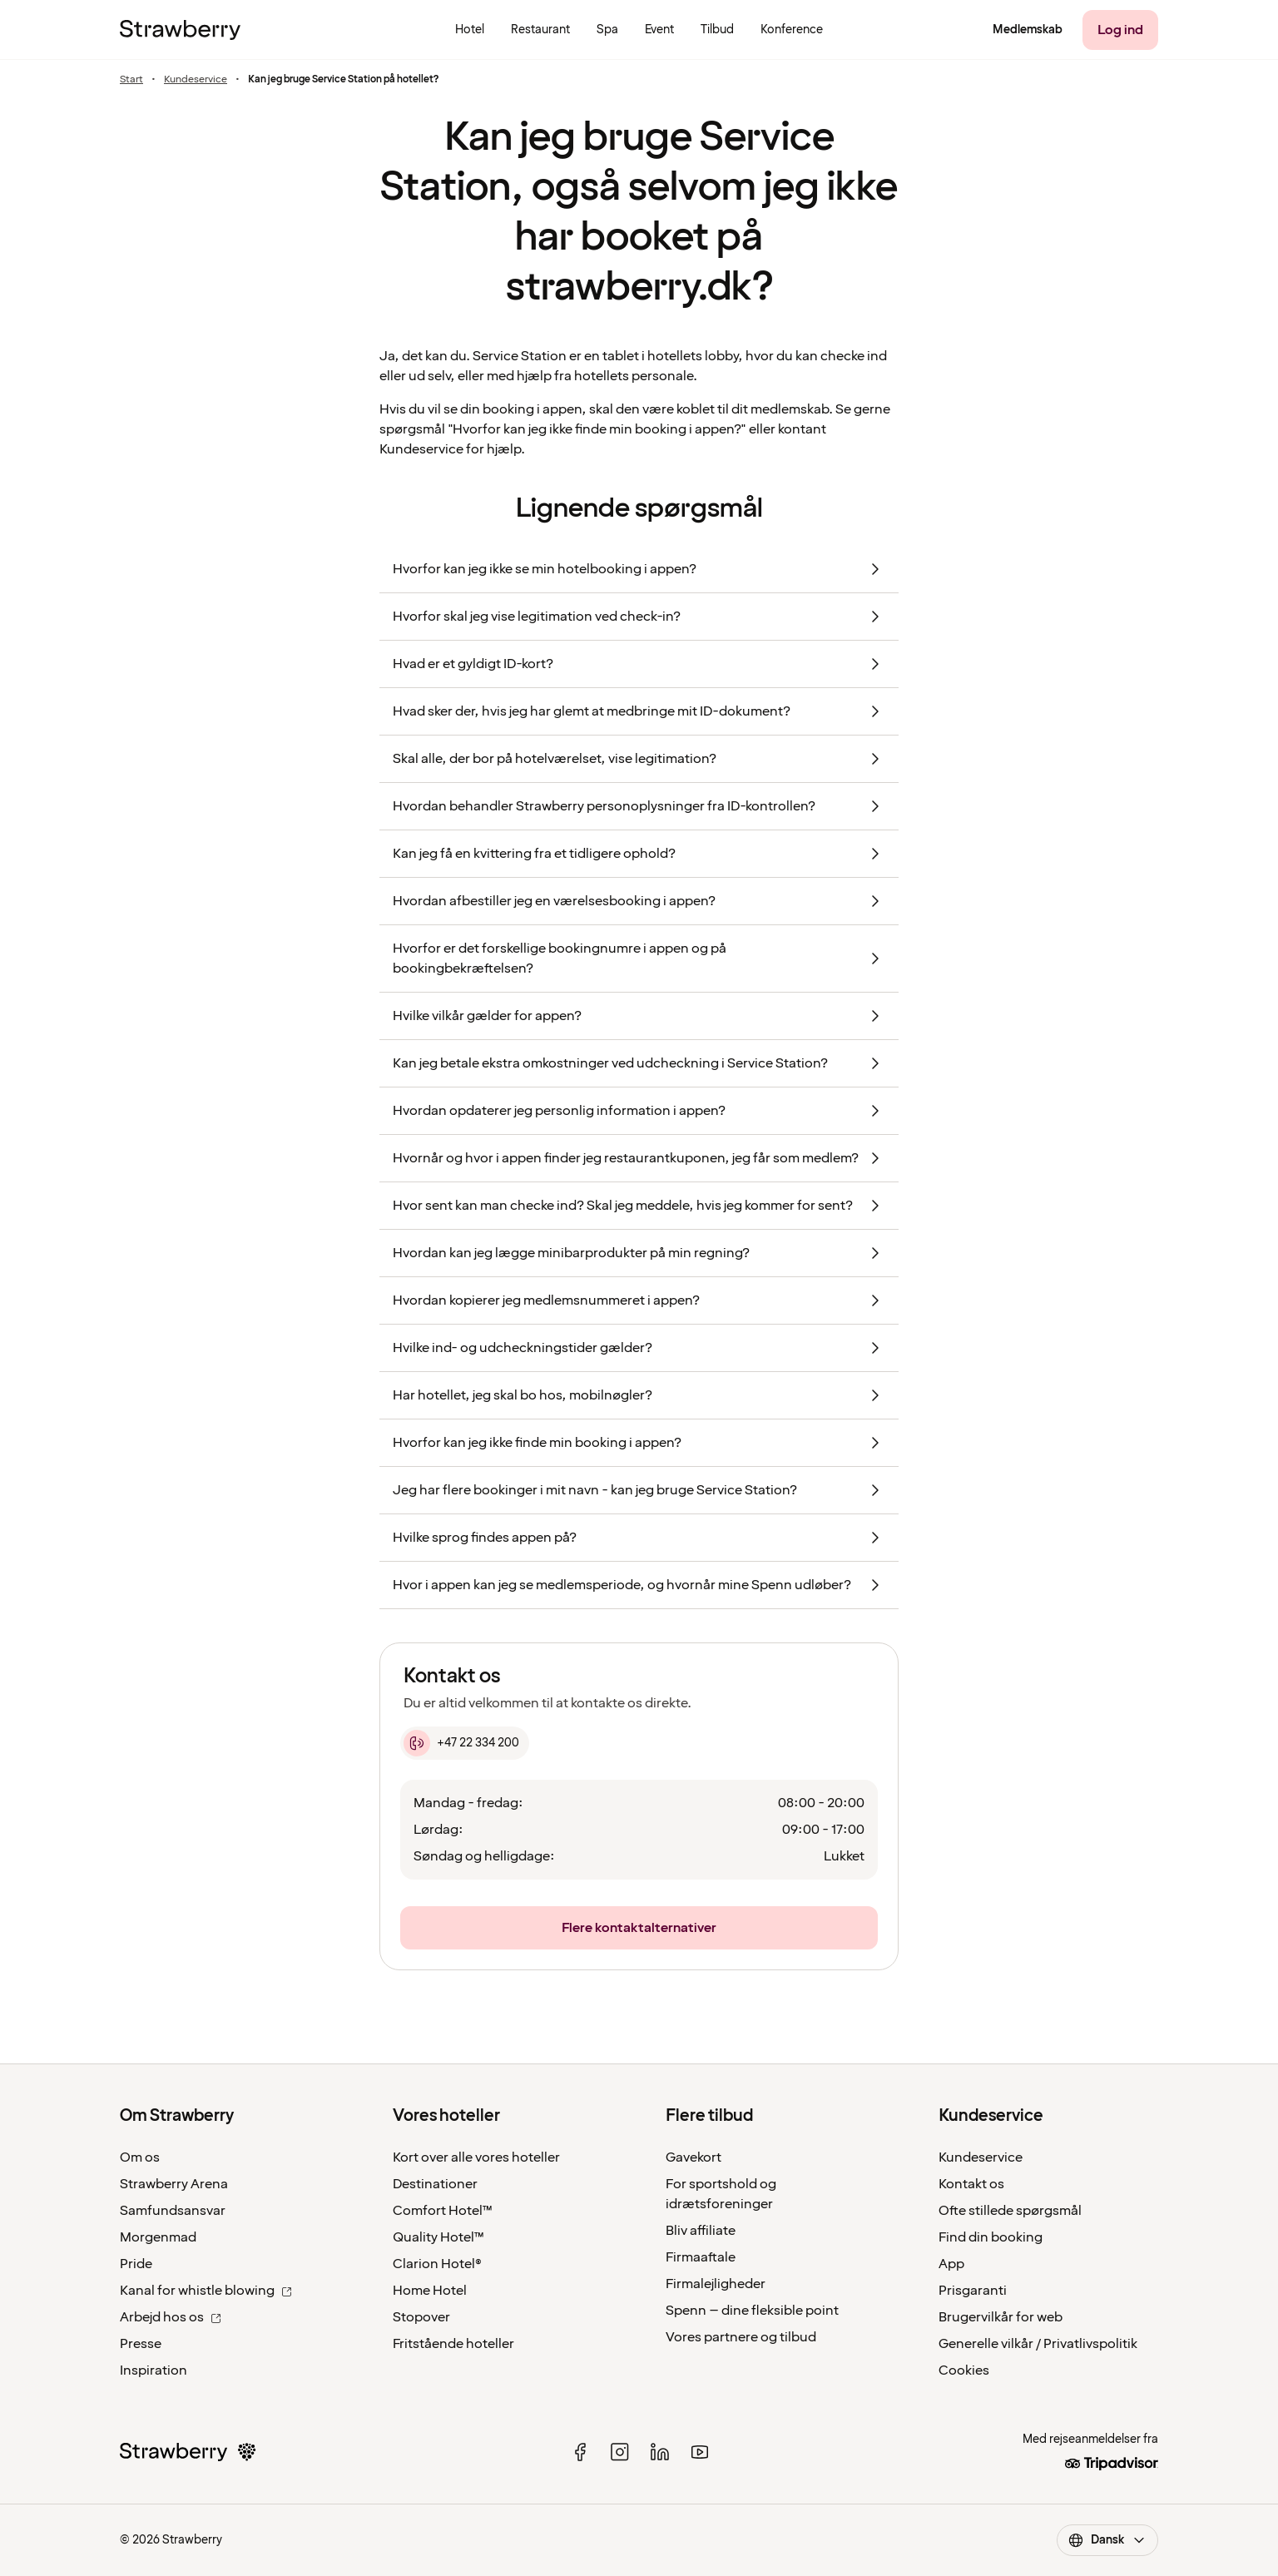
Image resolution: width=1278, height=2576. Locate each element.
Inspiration (153, 2370)
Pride (136, 2264)
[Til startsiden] (180, 30)
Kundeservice (195, 80)
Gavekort (693, 2157)
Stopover (421, 2317)
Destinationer (435, 2184)
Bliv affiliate (701, 2231)
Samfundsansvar (172, 2211)
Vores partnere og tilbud (741, 2337)
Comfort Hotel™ (443, 2211)
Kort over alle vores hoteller (476, 2157)
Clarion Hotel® (437, 2264)
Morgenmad (158, 2237)
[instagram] (620, 2452)
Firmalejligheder (715, 2284)
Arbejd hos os (170, 2317)
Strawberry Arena (174, 2184)
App (951, 2264)
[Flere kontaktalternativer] (639, 1927)
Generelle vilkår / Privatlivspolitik (1038, 2344)
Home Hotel (430, 2290)
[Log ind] (1120, 30)
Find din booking (991, 2237)
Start (131, 80)
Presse (140, 2344)
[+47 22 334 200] (464, 1743)
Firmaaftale (701, 2257)
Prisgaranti (973, 2290)
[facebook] (580, 2452)
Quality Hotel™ (438, 2237)
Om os (140, 2157)
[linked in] (660, 2452)
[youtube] (700, 2452)
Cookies (964, 2370)
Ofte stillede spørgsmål (1010, 2211)
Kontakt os (971, 2184)
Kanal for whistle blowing (206, 2290)
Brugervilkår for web (1001, 2317)
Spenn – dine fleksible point (752, 2310)
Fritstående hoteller (453, 2344)
